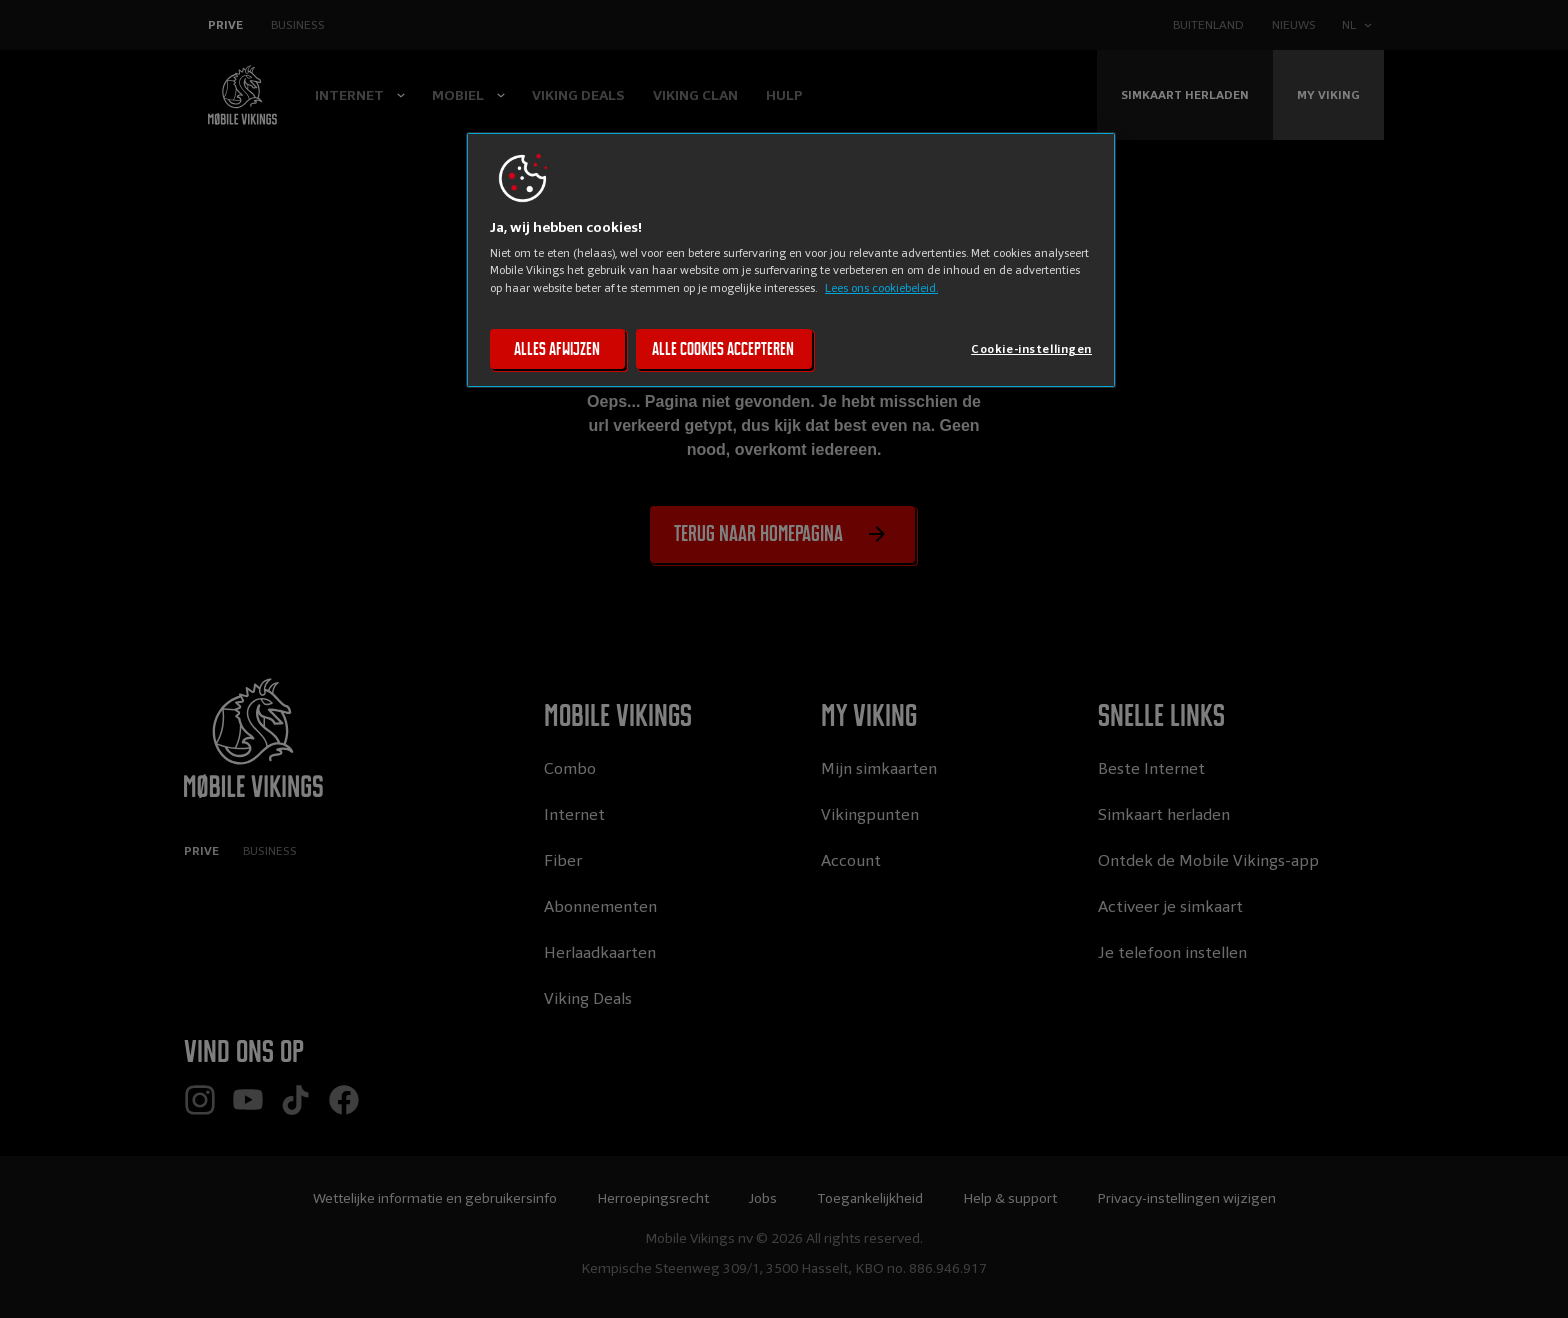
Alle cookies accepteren (723, 349)
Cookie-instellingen (1031, 349)
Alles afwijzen (557, 349)
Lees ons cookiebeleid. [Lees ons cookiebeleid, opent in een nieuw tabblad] (881, 288)
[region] (791, 260)
